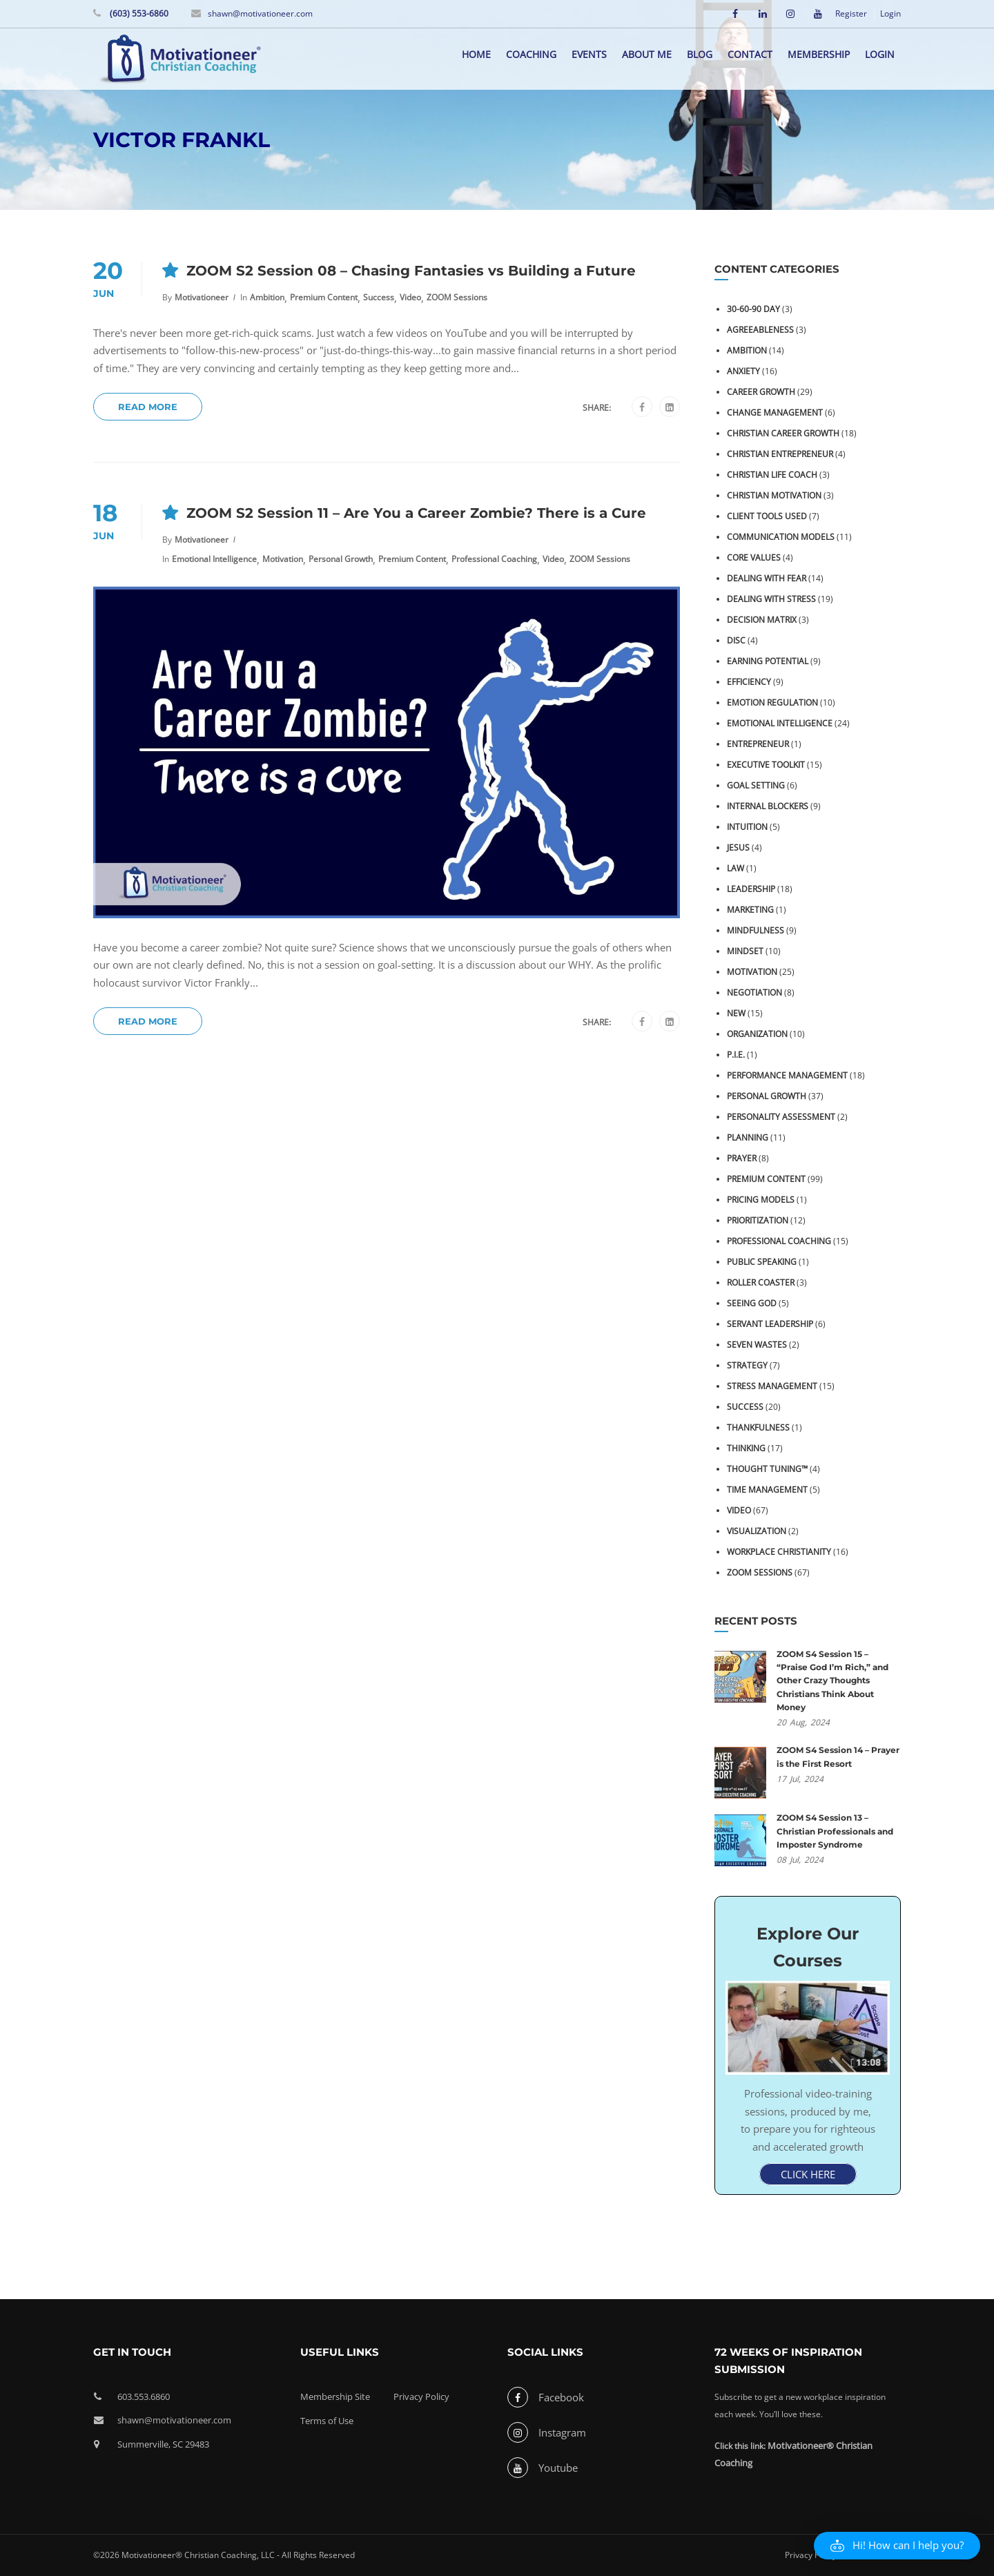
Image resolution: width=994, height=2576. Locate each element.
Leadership (751, 889)
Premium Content (324, 297)
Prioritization (757, 1220)
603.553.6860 (143, 2396)
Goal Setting (756, 785)
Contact (750, 54)
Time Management (767, 1489)
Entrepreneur (758, 744)
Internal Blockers (767, 806)
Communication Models (781, 537)
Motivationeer (201, 297)
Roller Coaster (761, 1282)
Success (378, 297)
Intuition (747, 827)
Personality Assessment (781, 1117)
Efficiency (749, 682)
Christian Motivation (774, 495)
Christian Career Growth (783, 433)
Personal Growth (341, 559)
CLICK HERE (808, 2174)
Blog (699, 54)
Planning (747, 1137)
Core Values (754, 557)
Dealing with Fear (766, 578)
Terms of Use (326, 2420)
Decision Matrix (762, 620)
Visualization (756, 1531)
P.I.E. (736, 1055)
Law (735, 868)
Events (589, 54)
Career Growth (761, 392)
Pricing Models (761, 1199)
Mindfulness (755, 930)
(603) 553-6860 (138, 13)
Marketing (750, 910)
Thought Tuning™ (767, 1469)
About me (647, 54)
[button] (897, 2545)
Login (890, 13)
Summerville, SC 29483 (163, 2444)
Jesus (738, 847)
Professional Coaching (494, 559)
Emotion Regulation (772, 702)
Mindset (745, 951)
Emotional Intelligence (214, 559)
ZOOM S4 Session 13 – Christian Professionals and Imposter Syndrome (835, 1830)
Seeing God (752, 1303)
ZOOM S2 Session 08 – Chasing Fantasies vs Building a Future (411, 270)
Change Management (775, 412)
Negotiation (754, 992)
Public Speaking (762, 1262)
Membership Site (335, 2396)
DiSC (736, 640)
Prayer (742, 1158)
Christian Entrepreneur (780, 454)
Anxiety (743, 371)
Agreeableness (760, 330)
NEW (736, 1013)
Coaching (531, 54)
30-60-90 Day (753, 309)
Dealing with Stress (771, 599)
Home (476, 54)
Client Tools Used (767, 516)
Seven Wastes (757, 1344)
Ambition (267, 297)
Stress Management (772, 1386)
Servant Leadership (770, 1324)
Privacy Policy (421, 2396)
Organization (757, 1034)
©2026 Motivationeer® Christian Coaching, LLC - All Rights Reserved (224, 2555)
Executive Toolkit (766, 765)
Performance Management (787, 1075)
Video (410, 297)
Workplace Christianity (779, 1552)
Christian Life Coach (772, 475)
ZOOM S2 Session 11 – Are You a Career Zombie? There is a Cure (416, 513)
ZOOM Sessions (457, 297)
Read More (147, 406)
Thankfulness (758, 1427)
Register (851, 13)
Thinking (746, 1448)
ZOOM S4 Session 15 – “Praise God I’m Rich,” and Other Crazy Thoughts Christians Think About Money (832, 1680)
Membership (819, 54)
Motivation (282, 559)
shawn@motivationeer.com (260, 13)
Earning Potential (767, 661)
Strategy (747, 1365)
